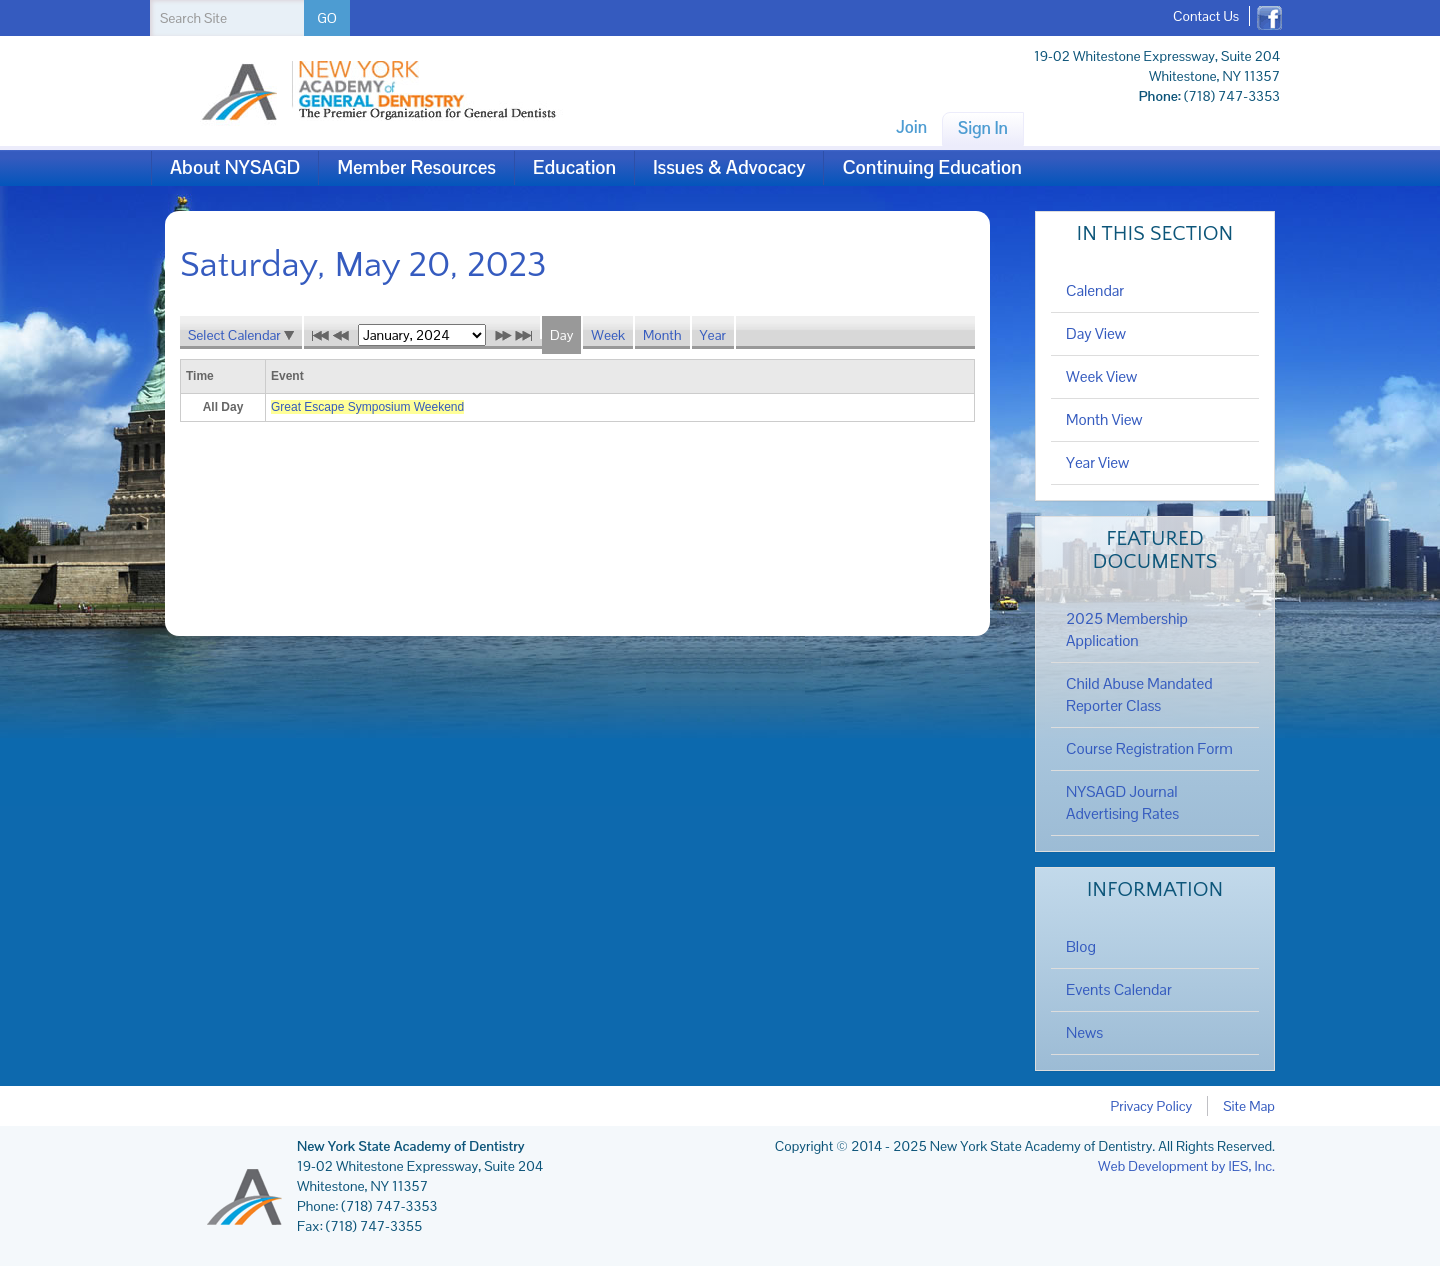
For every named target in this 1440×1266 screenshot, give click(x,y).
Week (608, 335)
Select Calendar (241, 335)
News (1084, 1033)
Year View (1097, 463)
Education (574, 167)
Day (561, 335)
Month (662, 335)
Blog (1081, 947)
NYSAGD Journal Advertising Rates (1122, 803)
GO (327, 18)
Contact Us (1206, 16)
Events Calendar (1119, 990)
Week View (1101, 377)
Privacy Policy (1152, 1106)
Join (911, 127)
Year (713, 335)
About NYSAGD (235, 167)
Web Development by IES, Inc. (1186, 1166)
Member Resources (416, 167)
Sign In (983, 128)
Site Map (1249, 1106)
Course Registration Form (1149, 749)
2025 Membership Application (1127, 630)
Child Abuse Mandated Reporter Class (1139, 695)
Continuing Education (931, 167)
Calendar (1095, 291)
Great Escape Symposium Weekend (367, 407)
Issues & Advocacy (729, 167)
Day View (1096, 334)
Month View (1104, 420)
